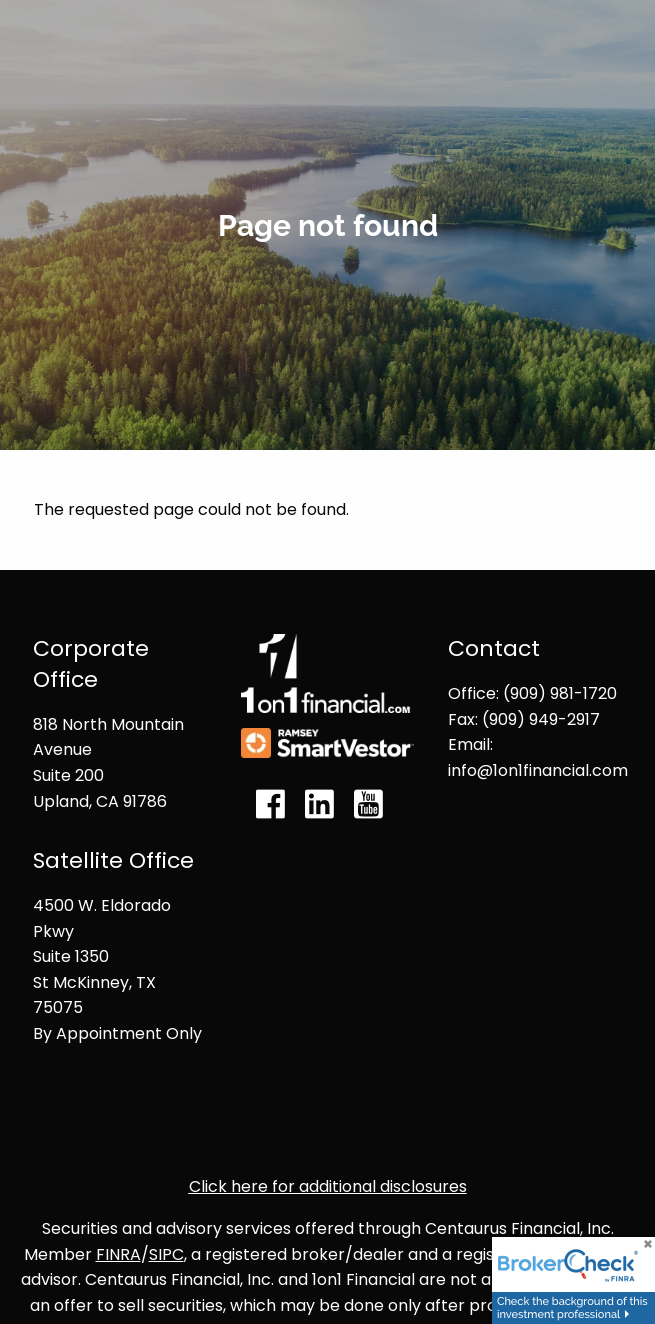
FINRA (118, 1254)
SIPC (166, 1254)
